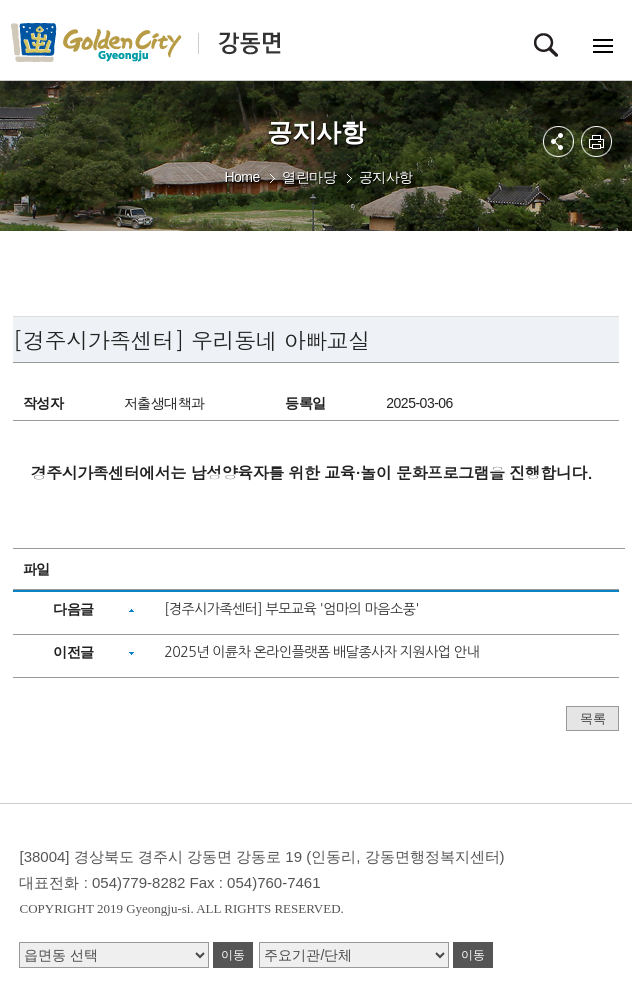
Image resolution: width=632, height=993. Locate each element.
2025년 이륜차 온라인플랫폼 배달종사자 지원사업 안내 (321, 652)
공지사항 (386, 177)
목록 (592, 718)
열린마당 (309, 177)
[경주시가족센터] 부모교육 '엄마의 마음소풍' (291, 609)
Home (241, 177)
